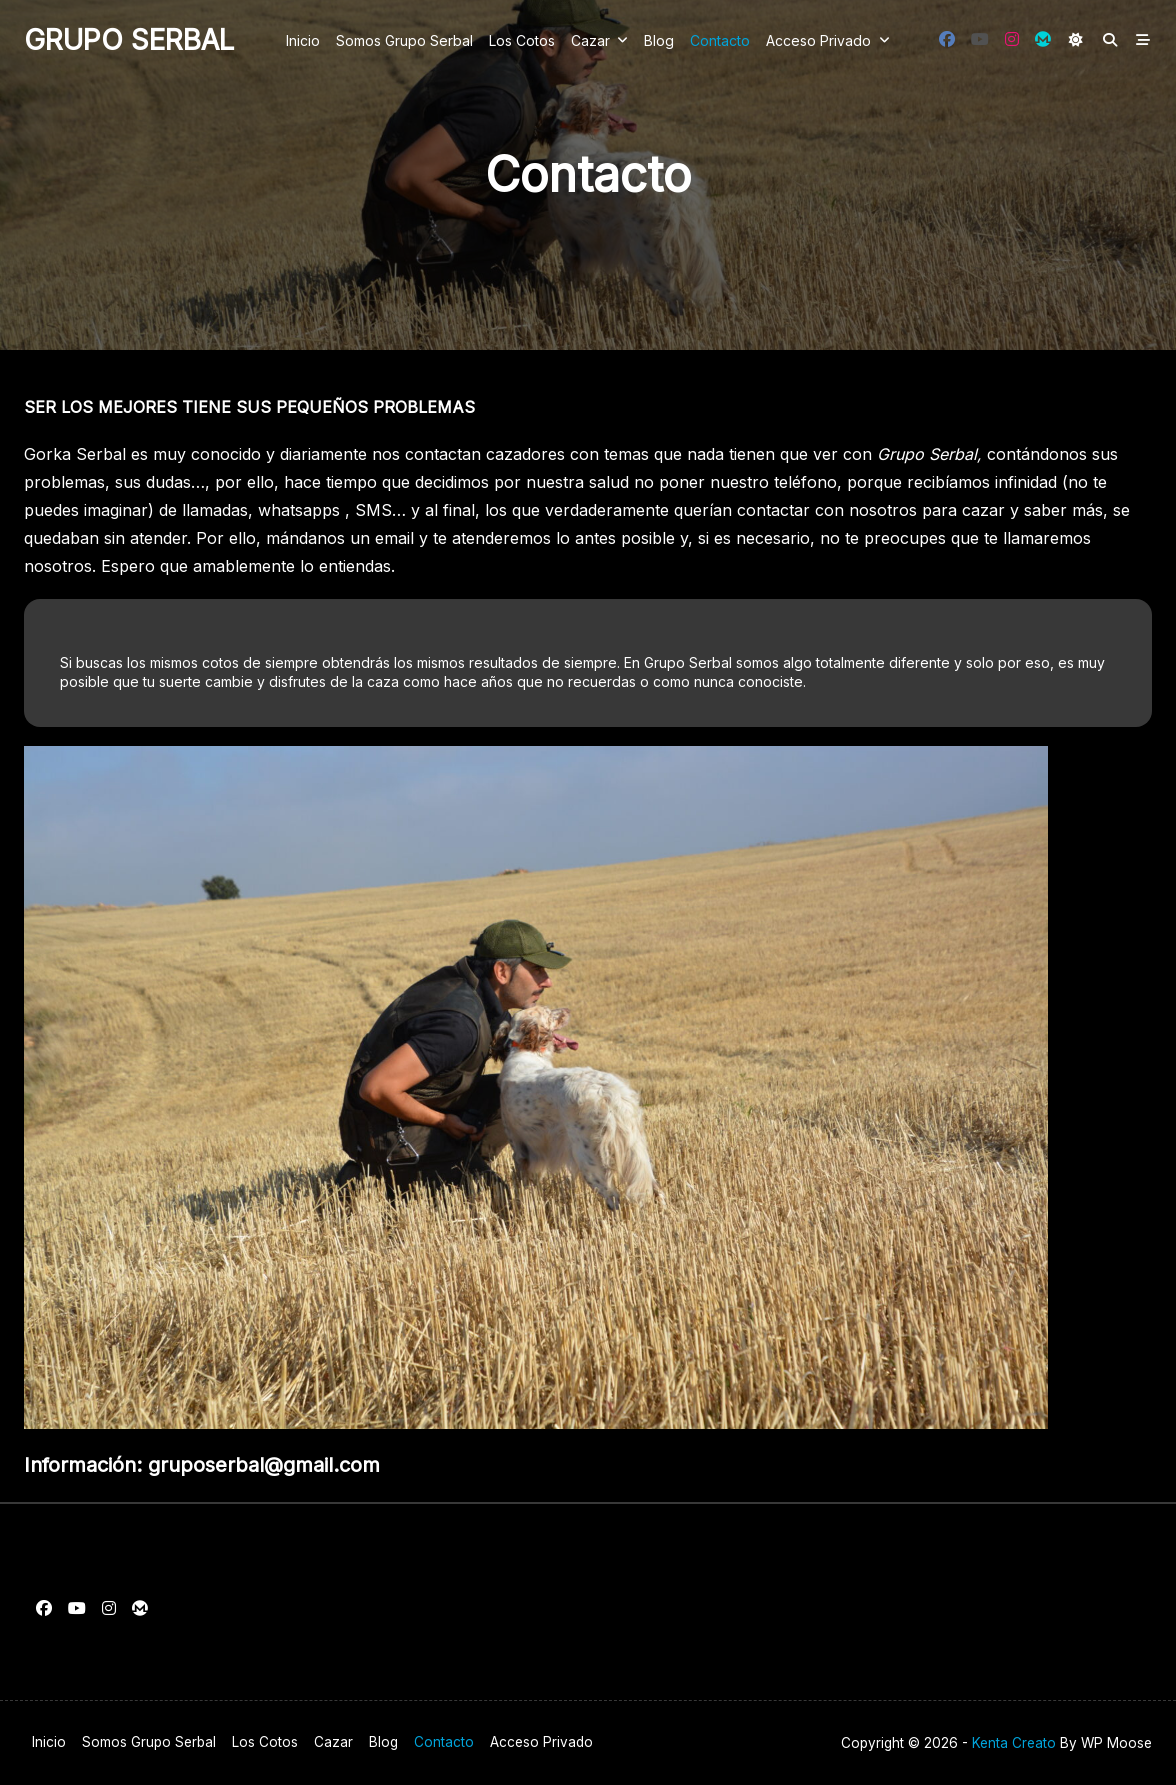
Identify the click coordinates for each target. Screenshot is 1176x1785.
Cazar (600, 40)
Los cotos (522, 40)
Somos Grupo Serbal (404, 40)
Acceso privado (828, 40)
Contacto (720, 40)
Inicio (303, 40)
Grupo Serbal (129, 40)
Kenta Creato (1014, 1743)
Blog (659, 40)
